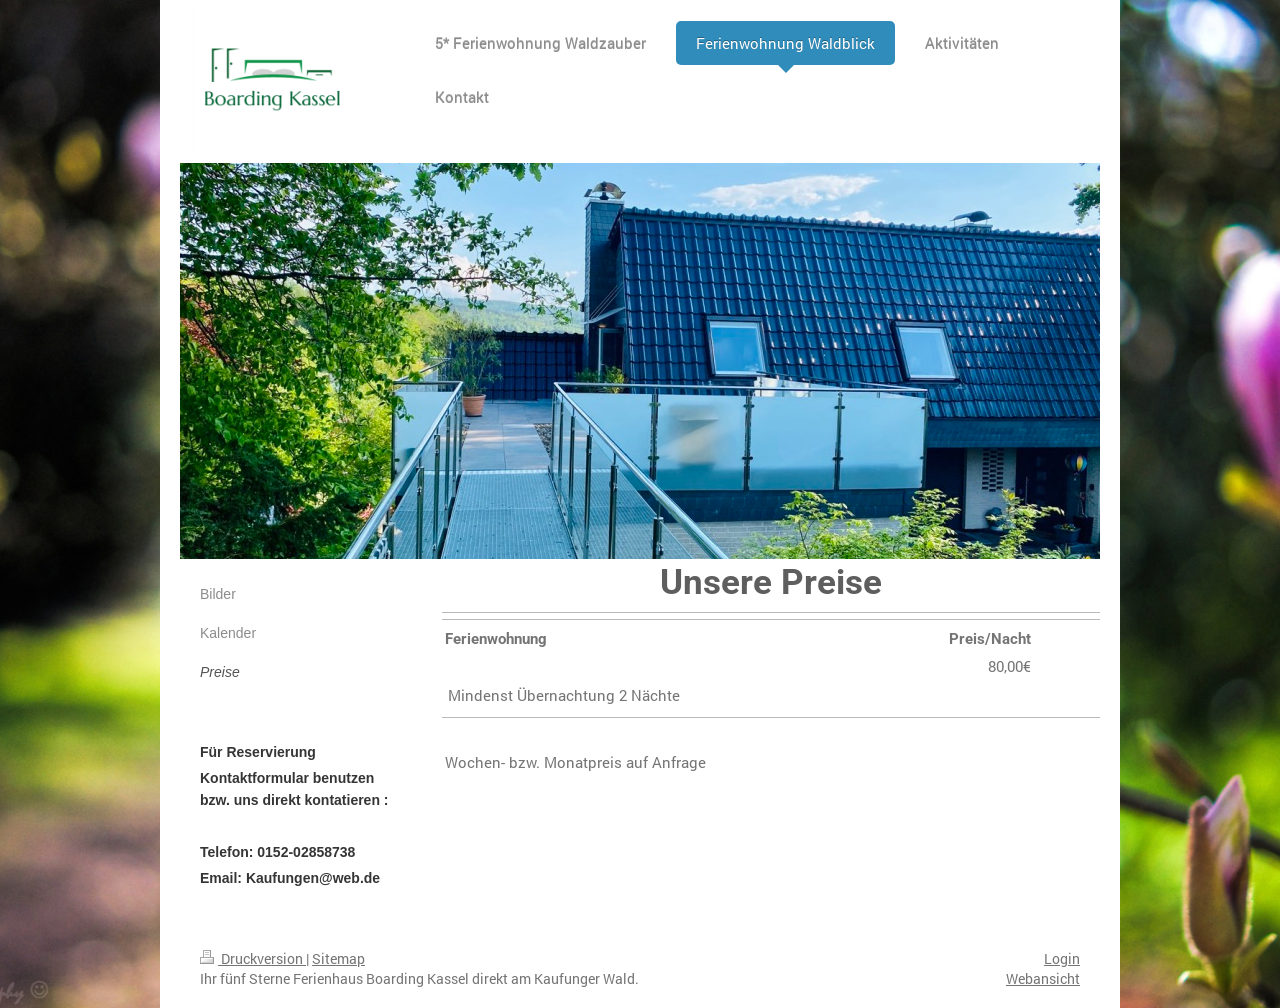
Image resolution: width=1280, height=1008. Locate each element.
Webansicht (1043, 978)
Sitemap (338, 958)
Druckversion (253, 958)
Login (1062, 958)
